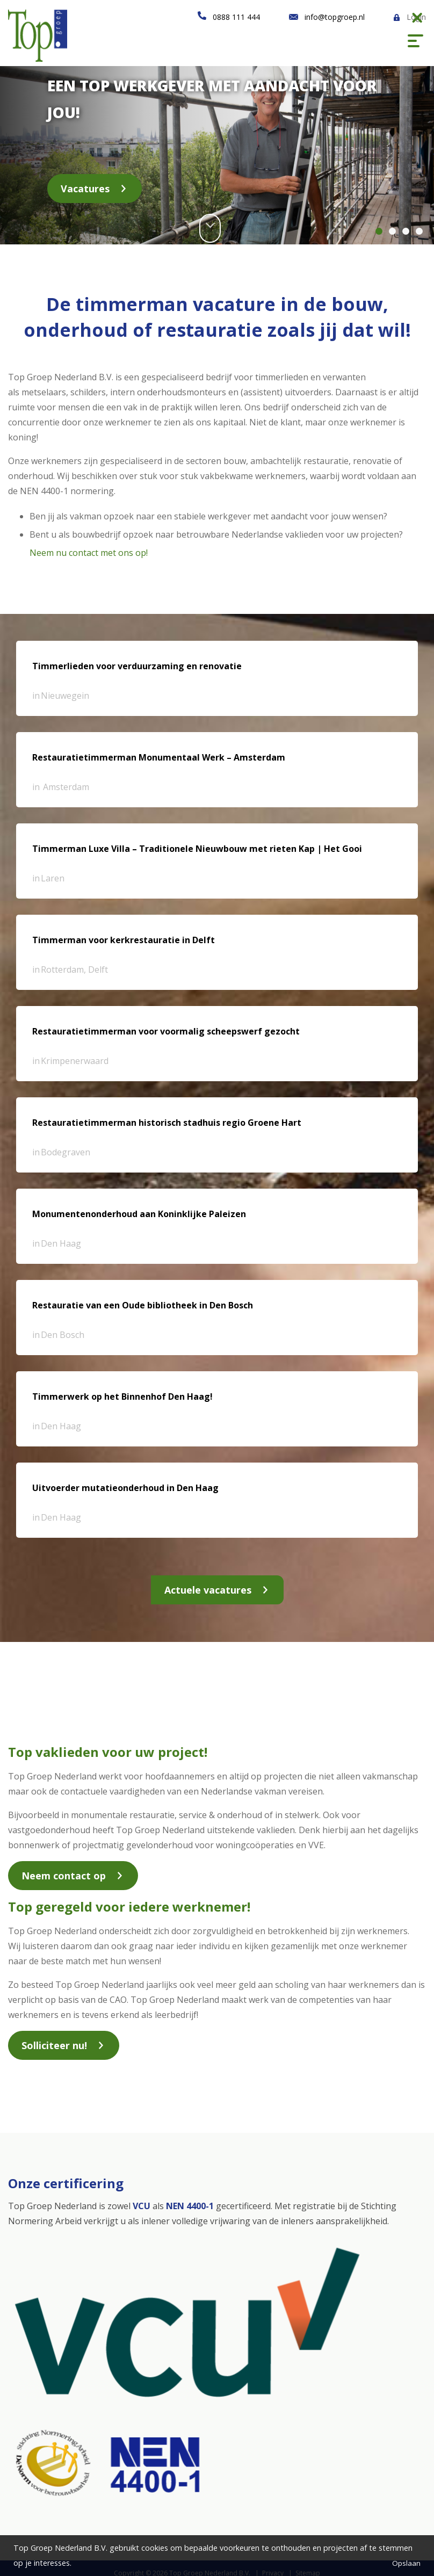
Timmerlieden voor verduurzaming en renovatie (137, 666)
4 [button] (419, 231)
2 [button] (392, 231)
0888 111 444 (236, 17)
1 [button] (379, 231)
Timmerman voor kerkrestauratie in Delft (123, 940)
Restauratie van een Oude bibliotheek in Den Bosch (142, 1305)
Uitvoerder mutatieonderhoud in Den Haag (125, 1488)
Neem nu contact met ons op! (89, 553)
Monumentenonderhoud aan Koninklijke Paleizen (139, 1214)
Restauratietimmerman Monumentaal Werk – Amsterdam (158, 757)
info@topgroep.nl (335, 17)
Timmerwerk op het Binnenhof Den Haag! (122, 1396)
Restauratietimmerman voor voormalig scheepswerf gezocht (166, 1031)
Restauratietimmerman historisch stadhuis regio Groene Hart (166, 1122)
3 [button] (406, 231)
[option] (217, 150)
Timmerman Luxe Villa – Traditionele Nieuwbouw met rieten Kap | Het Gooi (197, 849)
